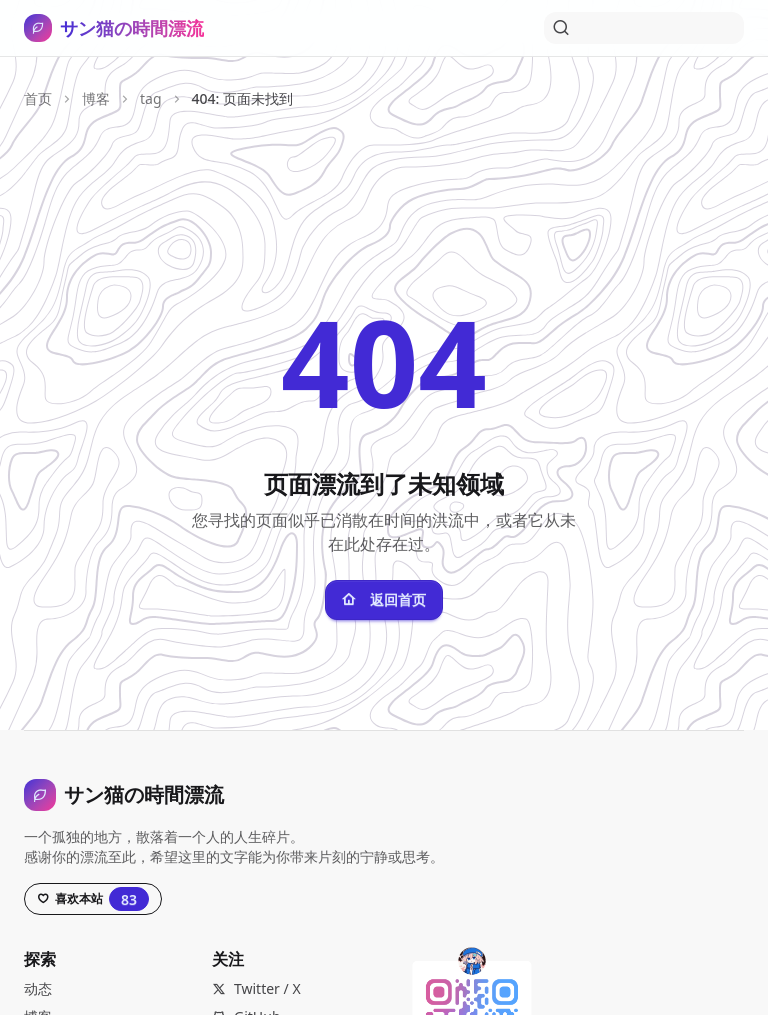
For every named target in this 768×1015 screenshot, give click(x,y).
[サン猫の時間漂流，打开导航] (114, 28)
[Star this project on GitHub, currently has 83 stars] (93, 899)
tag (151, 98)
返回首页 (384, 599)
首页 (38, 98)
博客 (96, 98)
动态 (38, 988)
